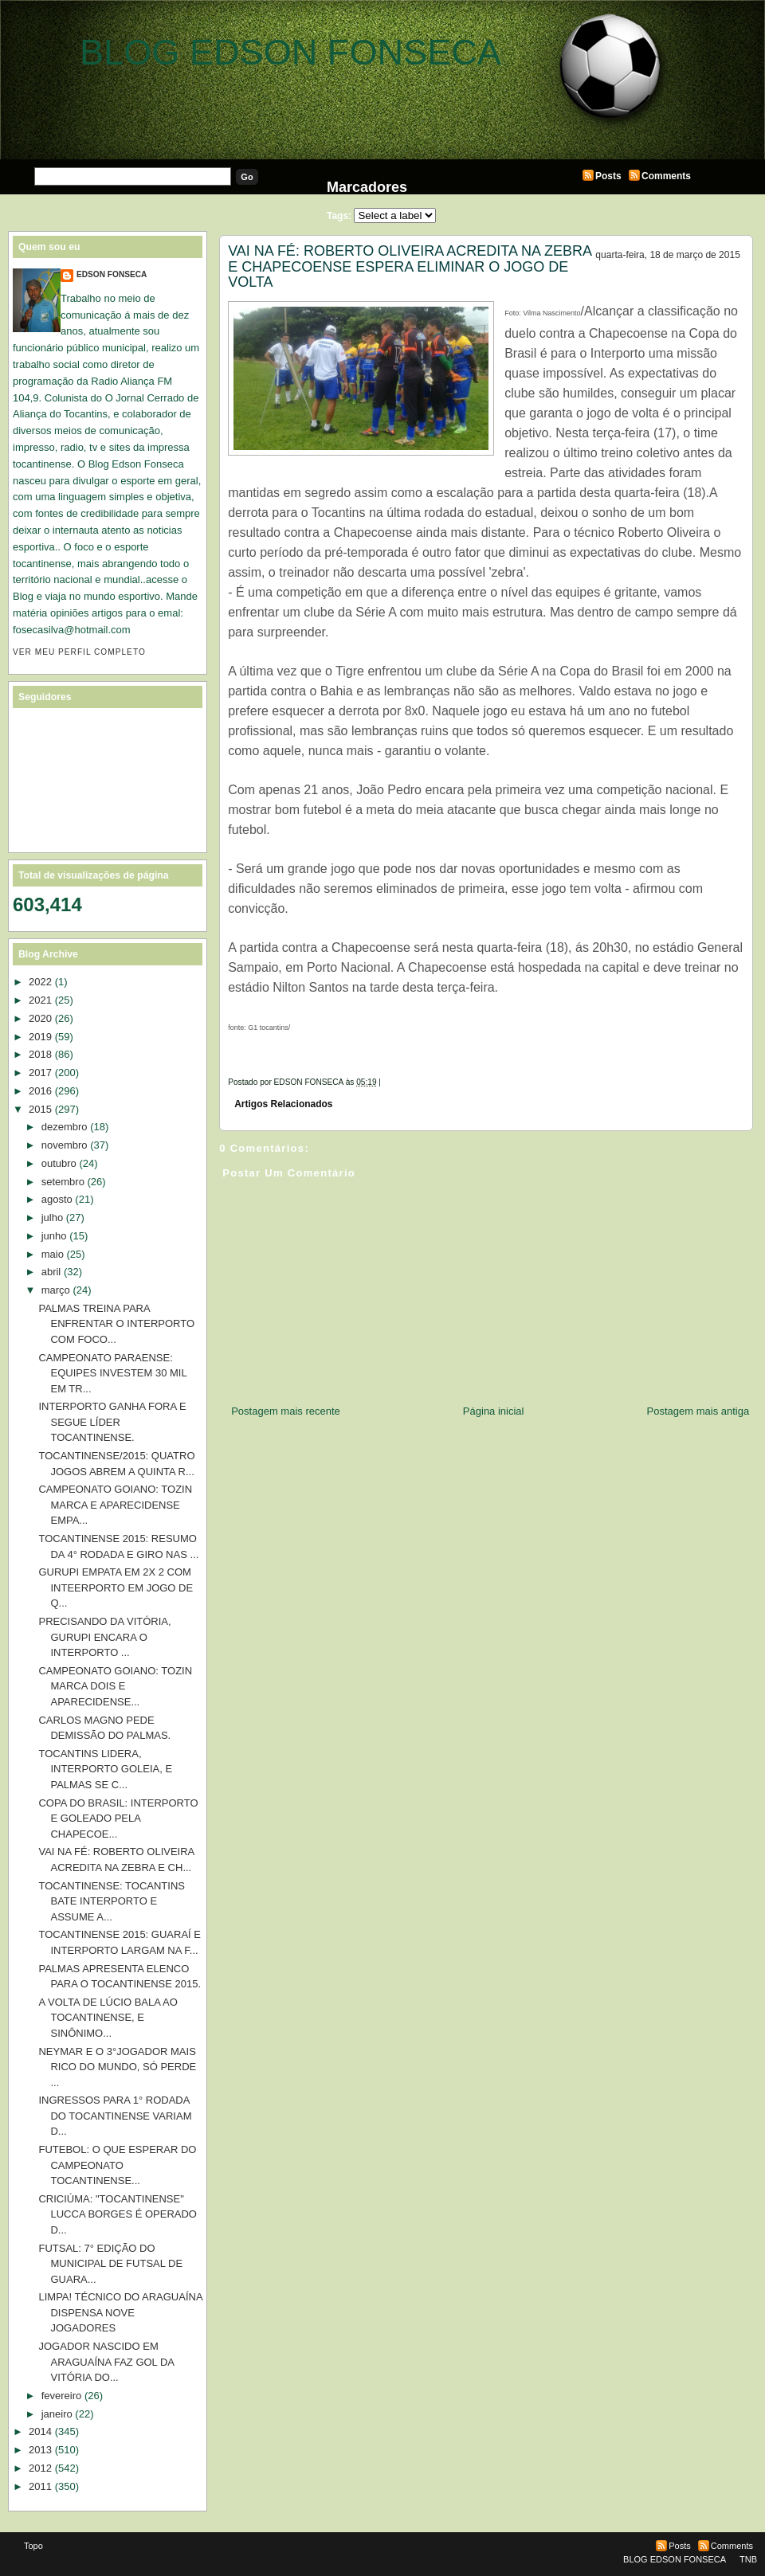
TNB (748, 2559)
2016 (40, 1091)
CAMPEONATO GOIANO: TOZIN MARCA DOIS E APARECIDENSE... (115, 1686)
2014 (40, 2431)
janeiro (57, 2414)
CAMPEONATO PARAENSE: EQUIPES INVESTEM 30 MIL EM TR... (112, 1373)
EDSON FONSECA (111, 274)
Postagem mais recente (285, 1411)
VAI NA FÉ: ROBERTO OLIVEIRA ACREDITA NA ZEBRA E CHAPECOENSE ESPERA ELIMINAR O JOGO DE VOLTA (409, 266)
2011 (40, 2486)
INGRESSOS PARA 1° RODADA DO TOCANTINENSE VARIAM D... (114, 2115)
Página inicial (493, 1411)
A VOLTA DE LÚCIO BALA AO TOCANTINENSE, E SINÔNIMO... (107, 2017)
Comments (666, 176)
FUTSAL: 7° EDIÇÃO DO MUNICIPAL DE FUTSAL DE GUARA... (110, 2263)
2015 (40, 1109)
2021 (40, 1000)
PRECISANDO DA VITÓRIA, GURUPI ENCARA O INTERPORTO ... (104, 1636)
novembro (64, 1145)
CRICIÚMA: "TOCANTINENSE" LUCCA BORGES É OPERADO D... (117, 2214)
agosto (57, 1199)
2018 (40, 1054)
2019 (40, 1037)
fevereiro (61, 2396)
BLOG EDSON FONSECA (290, 52)
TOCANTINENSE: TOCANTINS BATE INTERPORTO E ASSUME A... (111, 1901)
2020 (40, 1018)
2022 (40, 982)
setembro (62, 1182)
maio (52, 1254)
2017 (40, 1073)
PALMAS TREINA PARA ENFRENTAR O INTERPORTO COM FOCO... (116, 1323)
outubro (58, 1163)
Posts (608, 176)
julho (52, 1217)
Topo (33, 2546)
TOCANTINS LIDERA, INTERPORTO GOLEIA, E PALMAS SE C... (105, 1769)
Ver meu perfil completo (79, 652)
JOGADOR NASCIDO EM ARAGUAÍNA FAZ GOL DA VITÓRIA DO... (106, 2361)
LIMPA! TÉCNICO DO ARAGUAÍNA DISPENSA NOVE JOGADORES (120, 2312)
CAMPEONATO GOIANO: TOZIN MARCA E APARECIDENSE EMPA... (115, 1504)
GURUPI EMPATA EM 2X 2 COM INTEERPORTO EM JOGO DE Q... (115, 1587)
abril (51, 1272)
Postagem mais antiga (698, 1411)
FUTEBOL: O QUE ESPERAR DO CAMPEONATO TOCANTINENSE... (117, 2164)
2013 (40, 2450)
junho (54, 1236)
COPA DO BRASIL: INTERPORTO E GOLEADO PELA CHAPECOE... (118, 1818)
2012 (40, 2468)
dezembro (64, 1127)
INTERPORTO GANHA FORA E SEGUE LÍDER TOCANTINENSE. (112, 1421)
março (55, 1290)
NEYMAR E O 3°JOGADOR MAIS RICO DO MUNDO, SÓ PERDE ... (117, 2067)
